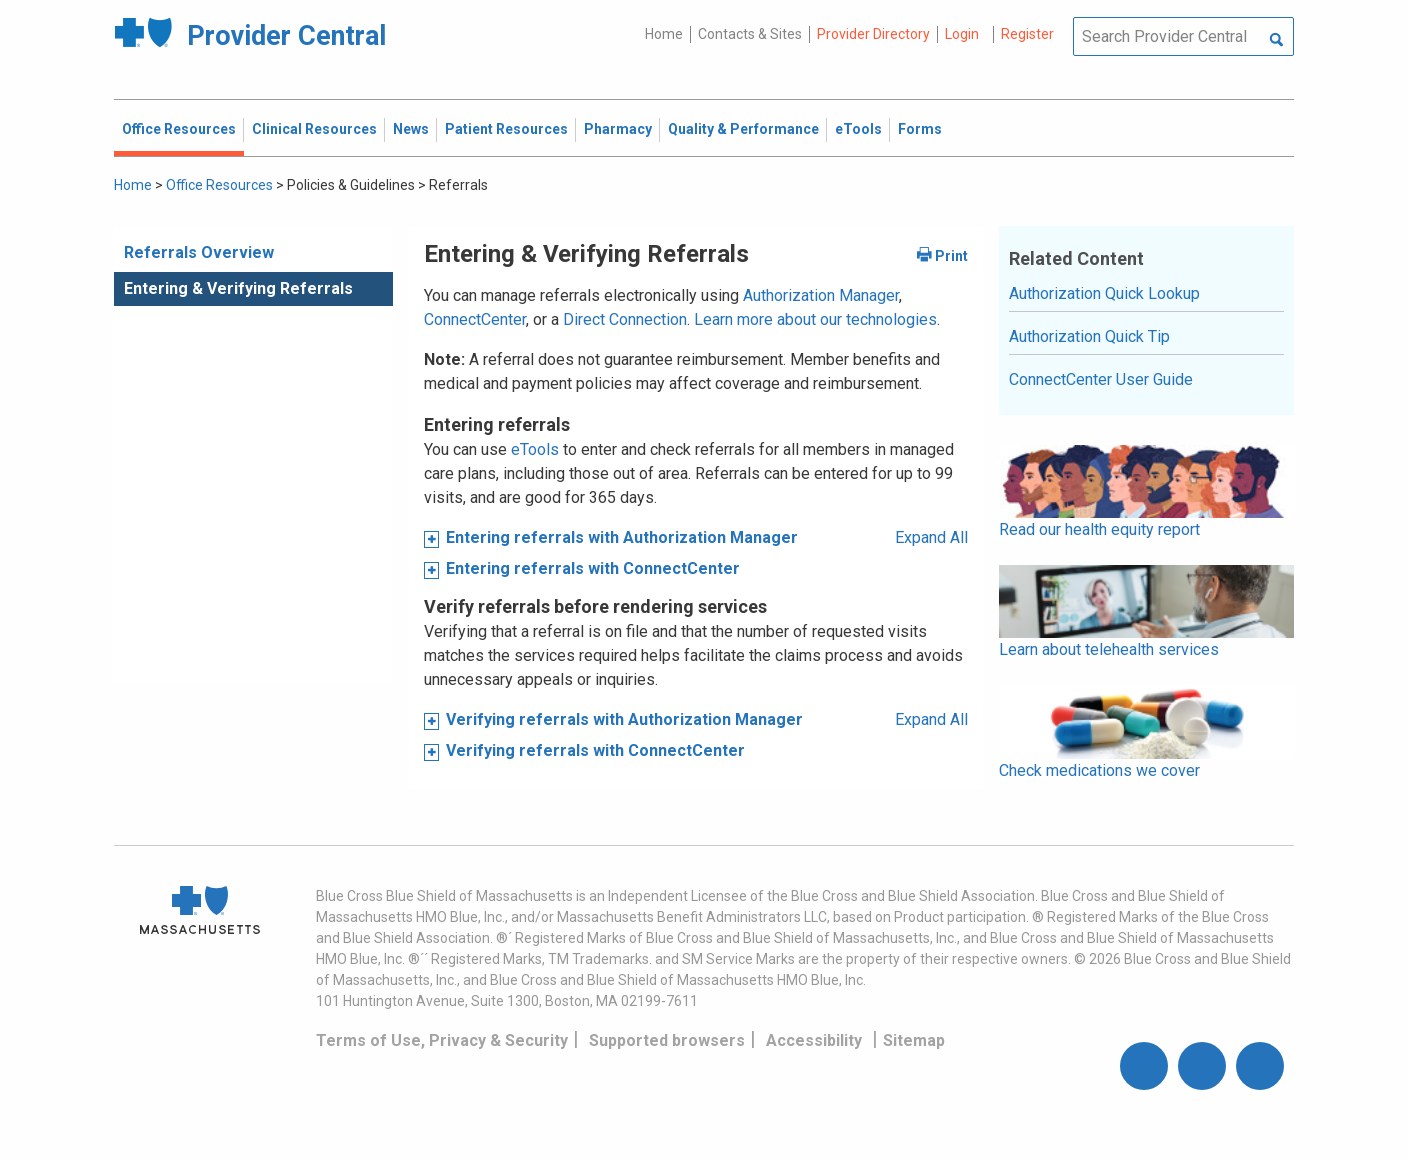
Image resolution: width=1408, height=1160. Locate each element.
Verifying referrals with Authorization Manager (624, 719)
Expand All (931, 537)
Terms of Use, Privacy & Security (442, 1040)
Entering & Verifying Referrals (238, 288)
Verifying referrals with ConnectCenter (595, 750)
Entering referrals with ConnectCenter (593, 568)
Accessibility (814, 1040)
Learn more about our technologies (815, 319)
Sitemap (914, 1040)
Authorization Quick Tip (1089, 336)
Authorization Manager (821, 295)
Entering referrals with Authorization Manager (622, 537)
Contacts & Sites (750, 34)
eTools (535, 449)
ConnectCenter (475, 319)
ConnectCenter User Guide (1101, 379)
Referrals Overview (199, 252)
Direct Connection (625, 319)
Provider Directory (873, 34)
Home (664, 34)
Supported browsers (667, 1040)
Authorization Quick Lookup (1104, 293)
